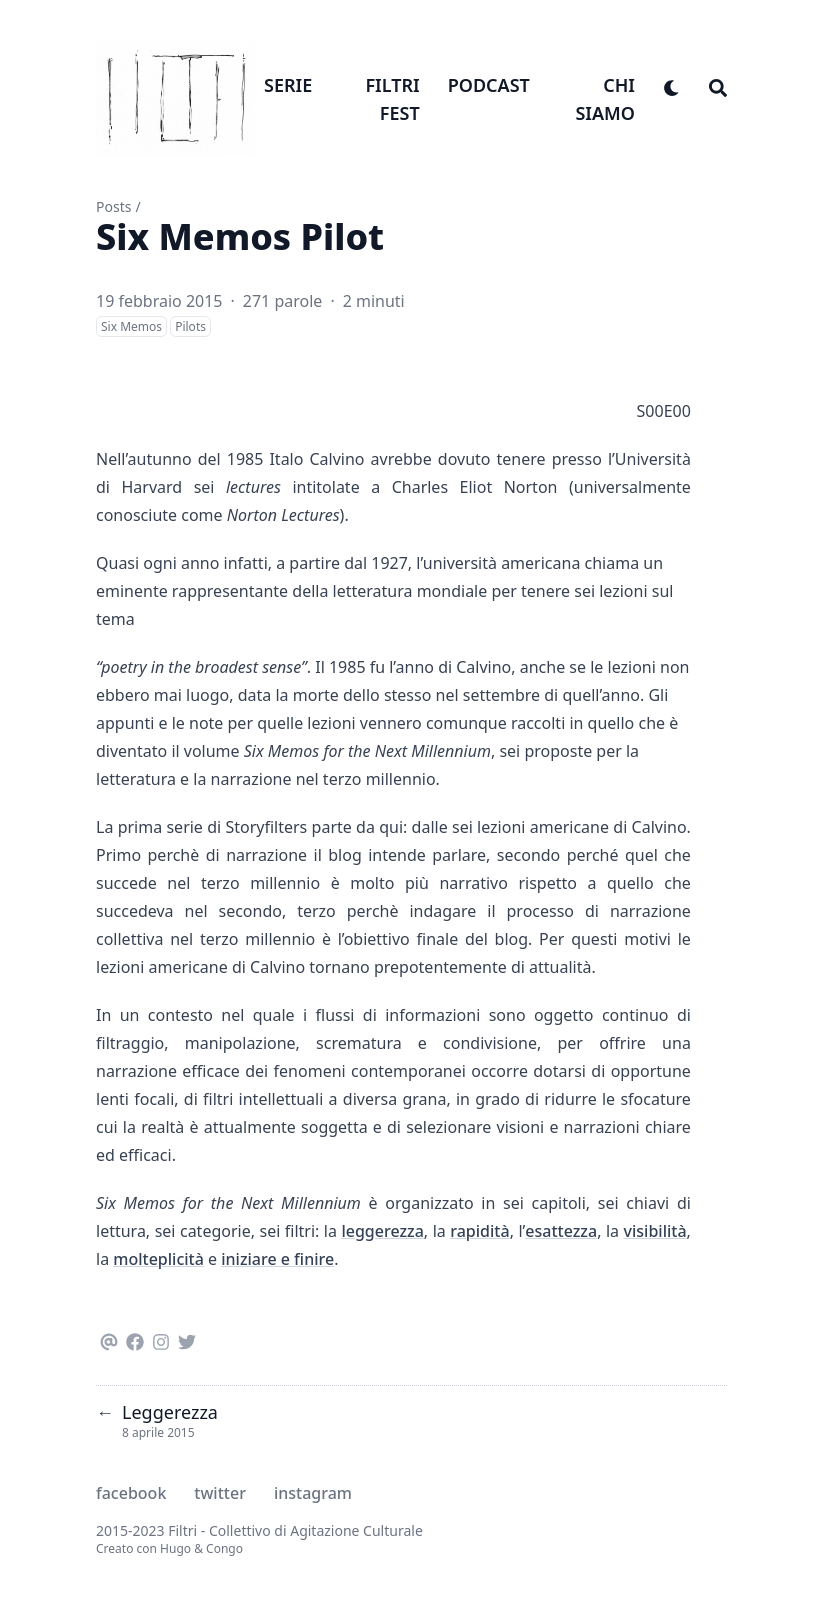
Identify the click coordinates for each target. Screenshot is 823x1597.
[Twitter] (187, 1339)
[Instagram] (161, 1339)
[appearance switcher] (672, 85)
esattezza (561, 1231)
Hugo (175, 1548)
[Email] (109, 1339)
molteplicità (158, 1259)
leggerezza (382, 1231)
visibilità (655, 1231)
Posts (113, 206)
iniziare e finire (277, 1259)
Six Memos (131, 326)
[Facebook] (135, 1339)
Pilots (190, 326)
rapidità (479, 1231)
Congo (224, 1548)
